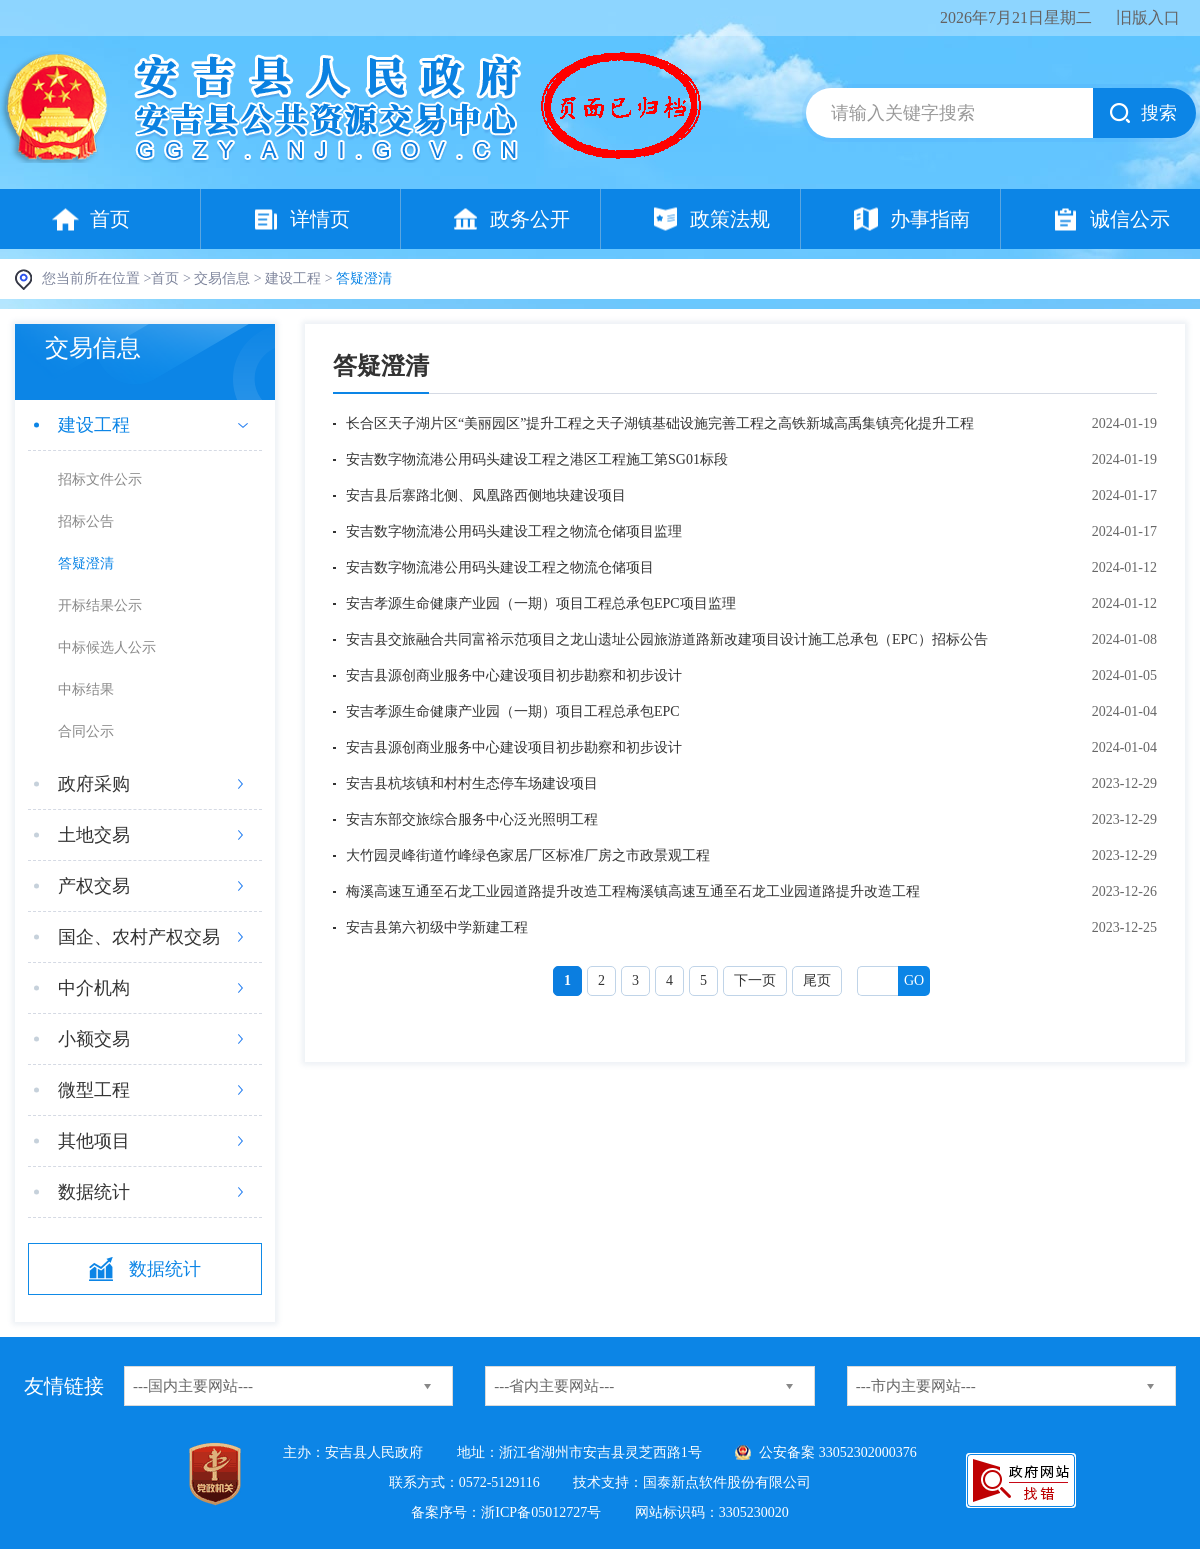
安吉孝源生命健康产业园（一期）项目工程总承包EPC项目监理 (541, 603)
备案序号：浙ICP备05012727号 (506, 1512)
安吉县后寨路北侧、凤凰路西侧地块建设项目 (486, 495)
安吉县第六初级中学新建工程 (437, 927)
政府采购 (94, 784)
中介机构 (94, 988)
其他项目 (94, 1141)
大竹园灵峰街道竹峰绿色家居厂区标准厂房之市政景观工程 (528, 855)
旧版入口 (1148, 17)
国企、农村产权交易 (139, 937)
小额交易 (94, 1039)
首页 (110, 219)
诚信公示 (1130, 219)
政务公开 (530, 219)
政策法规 (730, 219)
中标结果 (86, 689)
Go (914, 980)
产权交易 (94, 886)
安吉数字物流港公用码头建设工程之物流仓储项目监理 (514, 531)
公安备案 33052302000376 (838, 1452)
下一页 (755, 980)
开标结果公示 (100, 605)
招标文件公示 (100, 479)
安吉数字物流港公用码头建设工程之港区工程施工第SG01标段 (537, 459)
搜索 (1159, 113)
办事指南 (930, 219)
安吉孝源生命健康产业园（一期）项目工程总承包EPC (513, 711)
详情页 (320, 219)
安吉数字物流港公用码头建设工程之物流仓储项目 (500, 567)
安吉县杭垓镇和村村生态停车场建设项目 (472, 783)
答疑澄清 (86, 563)
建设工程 (293, 278)
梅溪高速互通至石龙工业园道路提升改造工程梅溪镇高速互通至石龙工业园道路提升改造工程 (633, 891)
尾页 (817, 980)
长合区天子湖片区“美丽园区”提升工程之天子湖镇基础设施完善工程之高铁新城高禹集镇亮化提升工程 (660, 423)
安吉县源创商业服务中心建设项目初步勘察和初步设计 (514, 675)
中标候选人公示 (107, 647)
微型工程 (94, 1090)
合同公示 (86, 731)
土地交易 (94, 835)
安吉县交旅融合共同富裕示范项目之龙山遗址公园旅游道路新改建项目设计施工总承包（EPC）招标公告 (667, 639)
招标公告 (86, 521)
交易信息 (222, 278)
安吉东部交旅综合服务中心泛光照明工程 (472, 819)
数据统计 (94, 1192)
